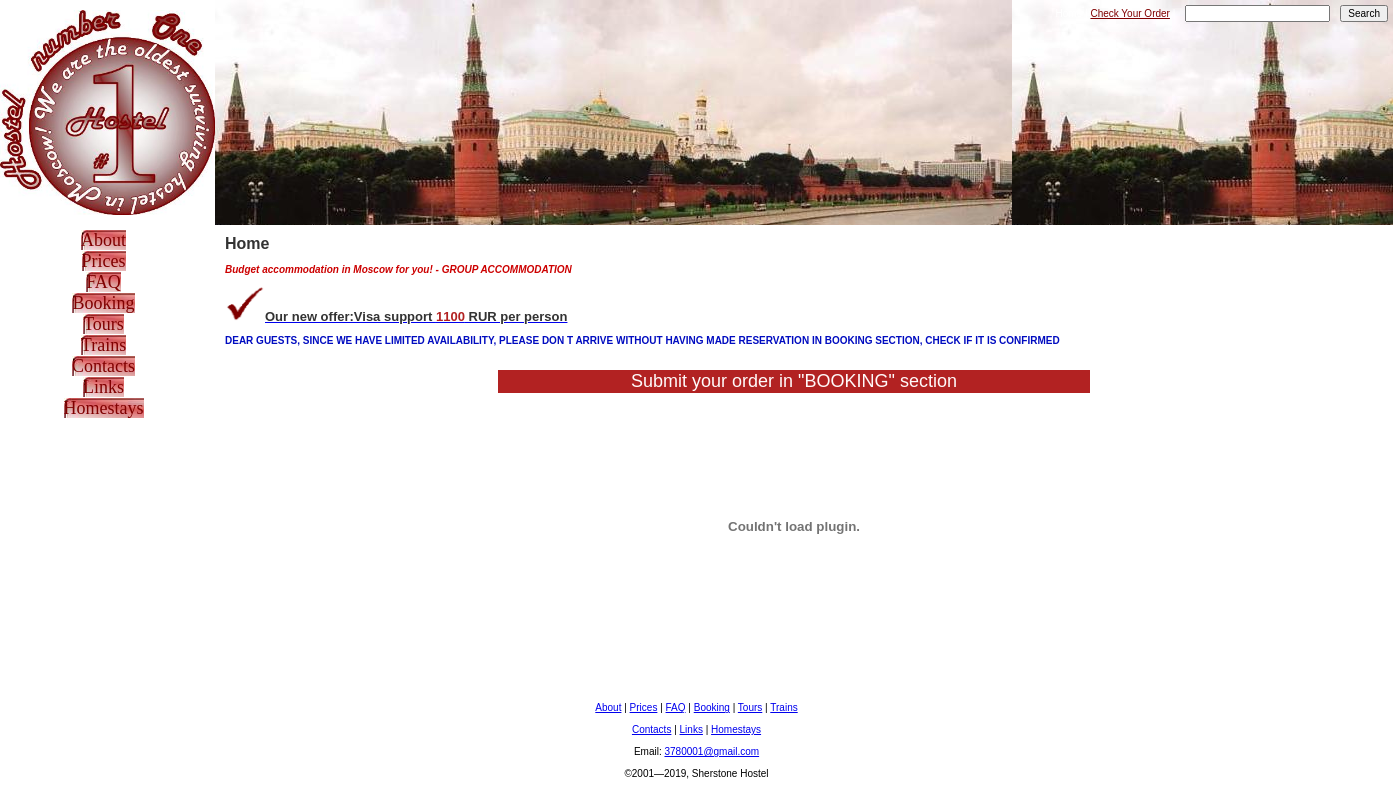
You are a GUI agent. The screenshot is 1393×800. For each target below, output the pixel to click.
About (103, 240)
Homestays (104, 408)
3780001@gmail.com (711, 751)
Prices (104, 261)
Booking (103, 303)
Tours (103, 324)
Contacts (103, 366)
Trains (103, 345)
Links (103, 387)
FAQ (103, 282)
